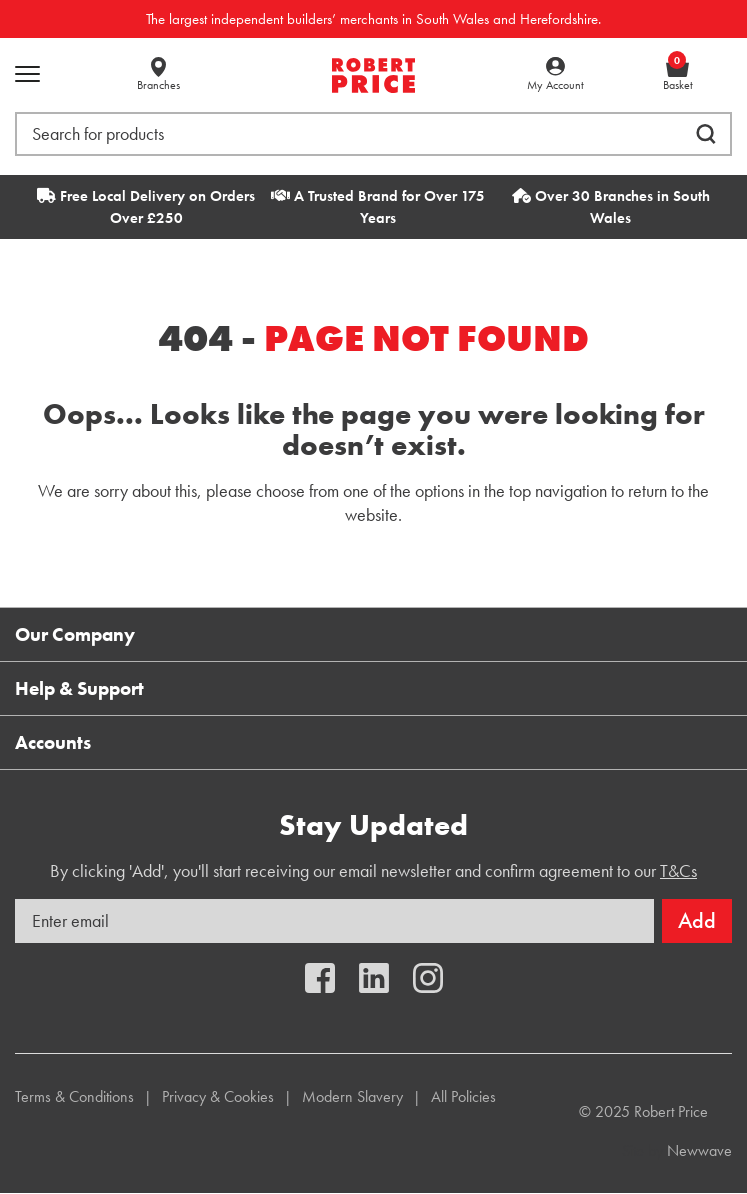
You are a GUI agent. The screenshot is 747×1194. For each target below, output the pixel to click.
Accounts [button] (53, 742)
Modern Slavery (352, 1096)
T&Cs (678, 870)
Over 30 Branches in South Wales (611, 207)
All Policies (463, 1096)
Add (697, 920)
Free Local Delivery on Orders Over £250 (146, 207)
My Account (555, 85)
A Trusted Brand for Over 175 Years (378, 207)
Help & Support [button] (79, 688)
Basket (678, 75)
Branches (158, 85)
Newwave (699, 1150)
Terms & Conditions (74, 1096)
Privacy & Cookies (218, 1096)
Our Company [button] (75, 634)
